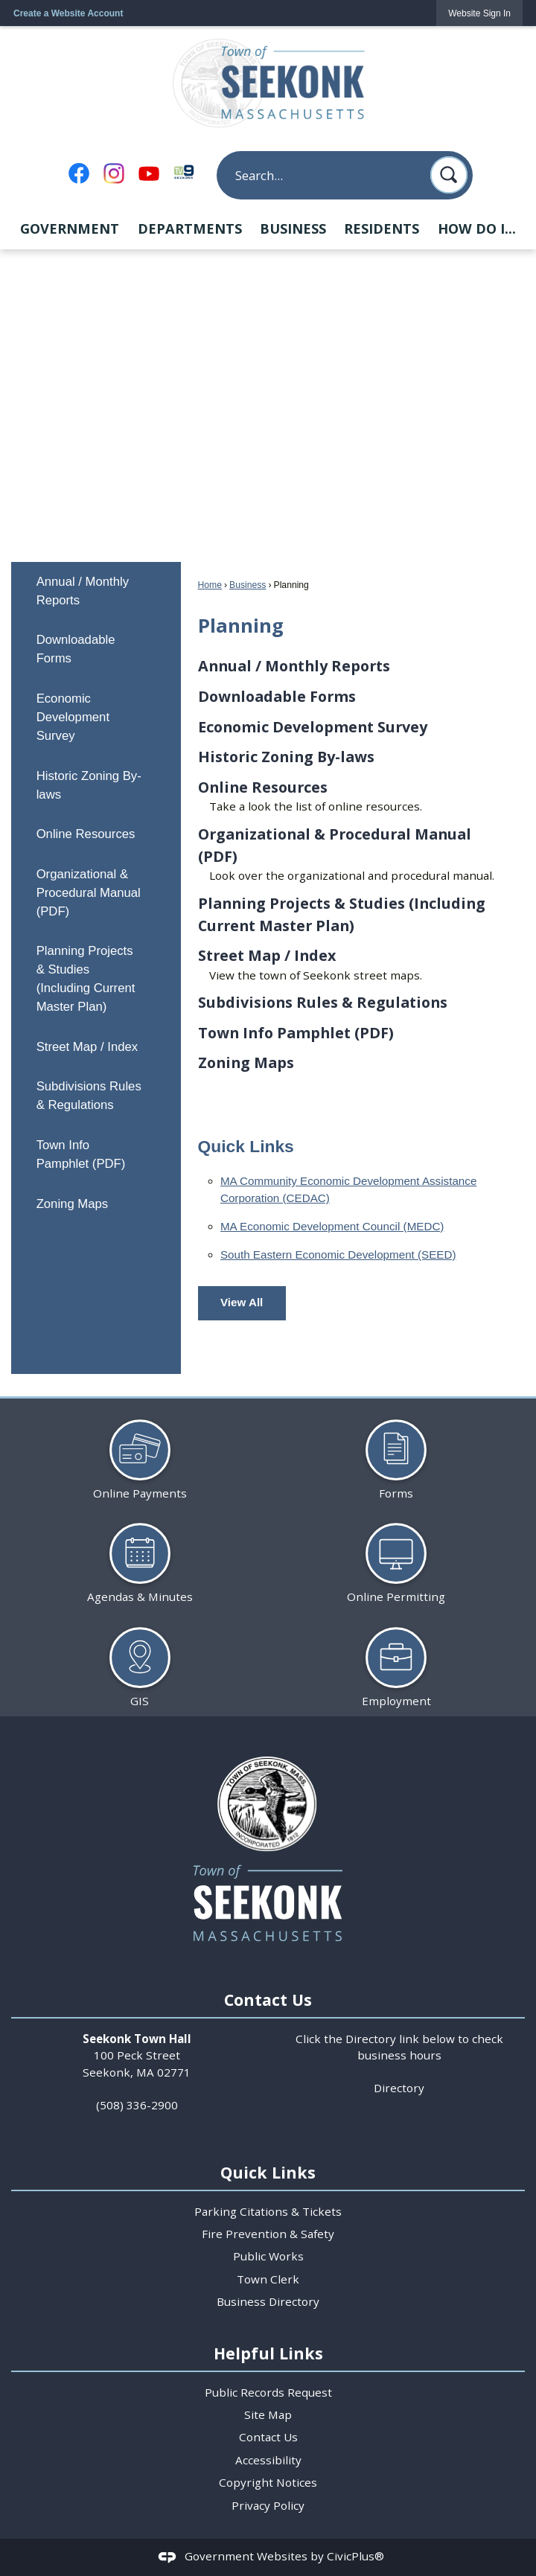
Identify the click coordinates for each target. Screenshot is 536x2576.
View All (241, 1302)
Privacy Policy (268, 2505)
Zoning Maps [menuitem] (246, 1062)
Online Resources (85, 834)
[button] (449, 175)
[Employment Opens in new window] (396, 1662)
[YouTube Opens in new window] (148, 173)
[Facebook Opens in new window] (78, 173)
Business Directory (268, 2301)
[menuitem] (96, 591)
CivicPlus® (355, 2555)
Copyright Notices (268, 2482)
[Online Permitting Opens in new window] (396, 1557)
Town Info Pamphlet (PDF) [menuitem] (296, 1033)
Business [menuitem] (293, 228)
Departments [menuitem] (190, 228)
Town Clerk (268, 2279)
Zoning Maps (72, 1204)
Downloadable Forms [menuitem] (277, 696)
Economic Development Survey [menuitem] (312, 727)
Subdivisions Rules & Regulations (88, 1095)
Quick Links (246, 1146)
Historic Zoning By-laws (88, 785)
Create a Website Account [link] (68, 13)
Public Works (268, 2256)
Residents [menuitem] (381, 228)
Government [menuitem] (69, 228)
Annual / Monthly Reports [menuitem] (294, 666)
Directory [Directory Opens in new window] (399, 2087)
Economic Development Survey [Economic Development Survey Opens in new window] (72, 717)
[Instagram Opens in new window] (113, 173)
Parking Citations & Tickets (268, 2211)
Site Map (268, 2414)
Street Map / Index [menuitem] (267, 955)
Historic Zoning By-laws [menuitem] (286, 757)
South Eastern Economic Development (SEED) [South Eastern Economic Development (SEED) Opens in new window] (338, 1254)
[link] (479, 13)
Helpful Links (268, 2353)
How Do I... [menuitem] (477, 228)
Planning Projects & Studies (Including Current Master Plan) (85, 979)
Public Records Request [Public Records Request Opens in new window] (268, 2392)
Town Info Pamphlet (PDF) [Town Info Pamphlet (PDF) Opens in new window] (81, 1154)
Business (247, 585)
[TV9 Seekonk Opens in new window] (183, 171)
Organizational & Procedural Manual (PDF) (88, 892)
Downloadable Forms (75, 649)
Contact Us (268, 2436)
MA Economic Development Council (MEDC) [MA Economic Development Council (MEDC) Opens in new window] (332, 1226)
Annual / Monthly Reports (82, 591)
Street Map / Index (87, 1047)
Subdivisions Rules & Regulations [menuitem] (322, 1002)
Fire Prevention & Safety (268, 2233)
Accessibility (268, 2459)
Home (210, 585)
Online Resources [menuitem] (263, 787)
